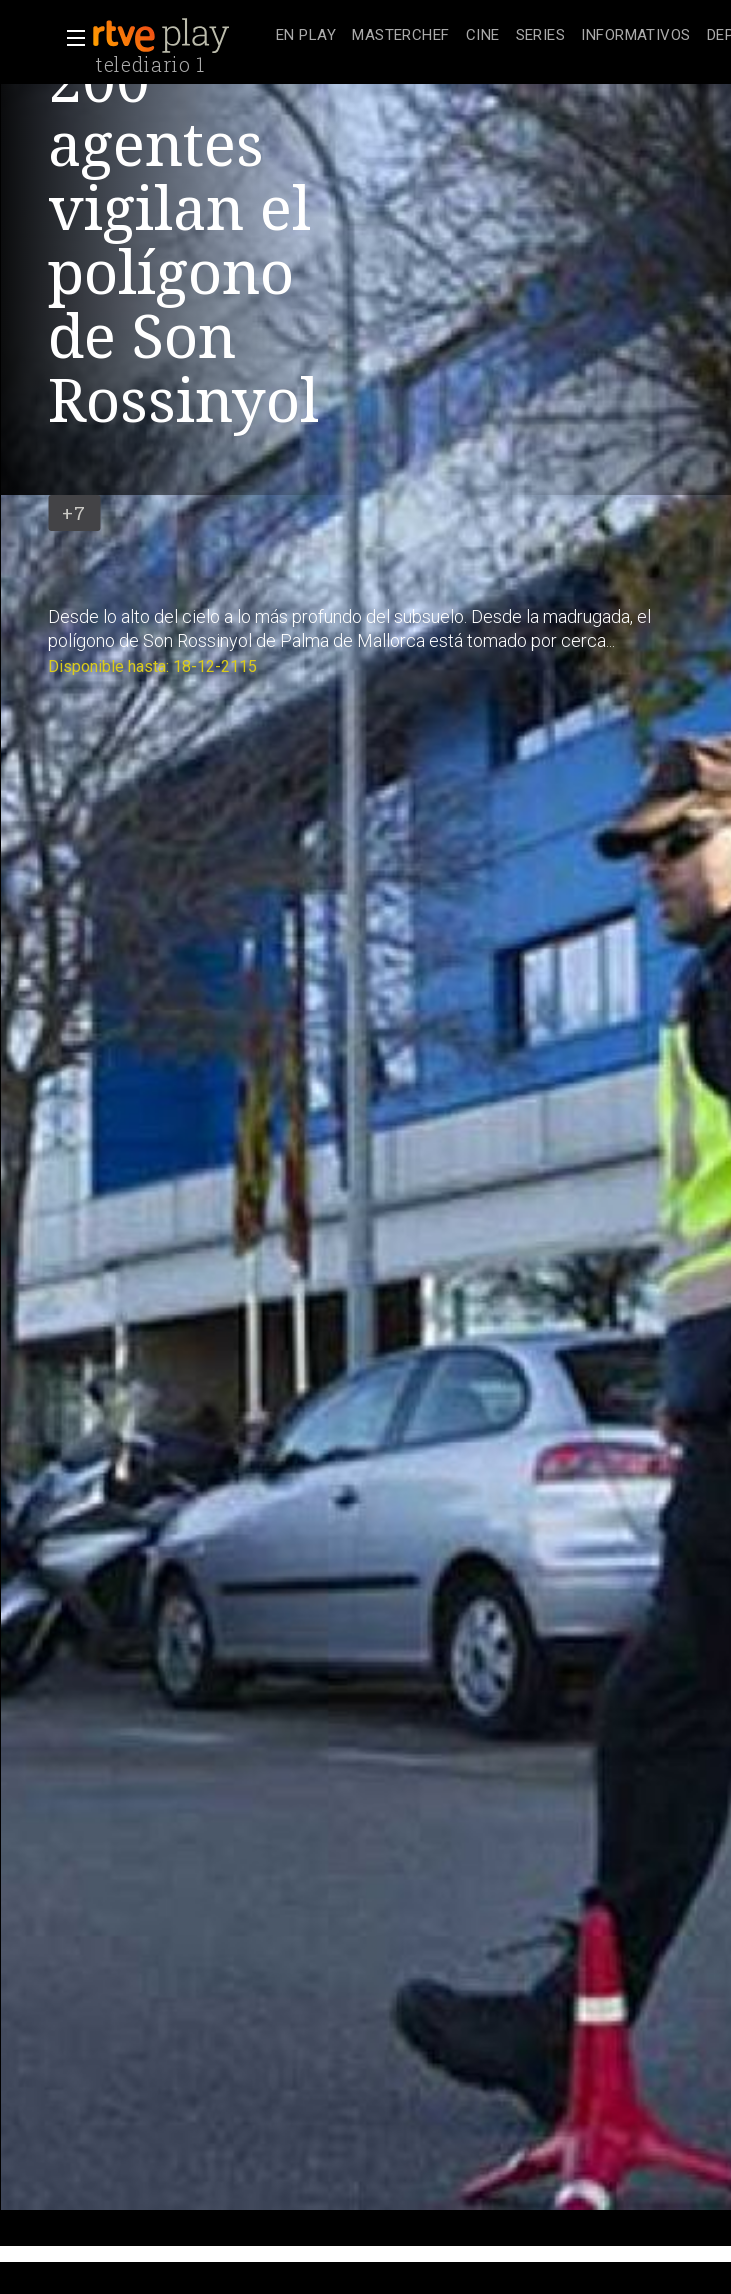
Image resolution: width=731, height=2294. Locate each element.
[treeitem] (306, 36)
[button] (70, 38)
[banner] (180, 36)
